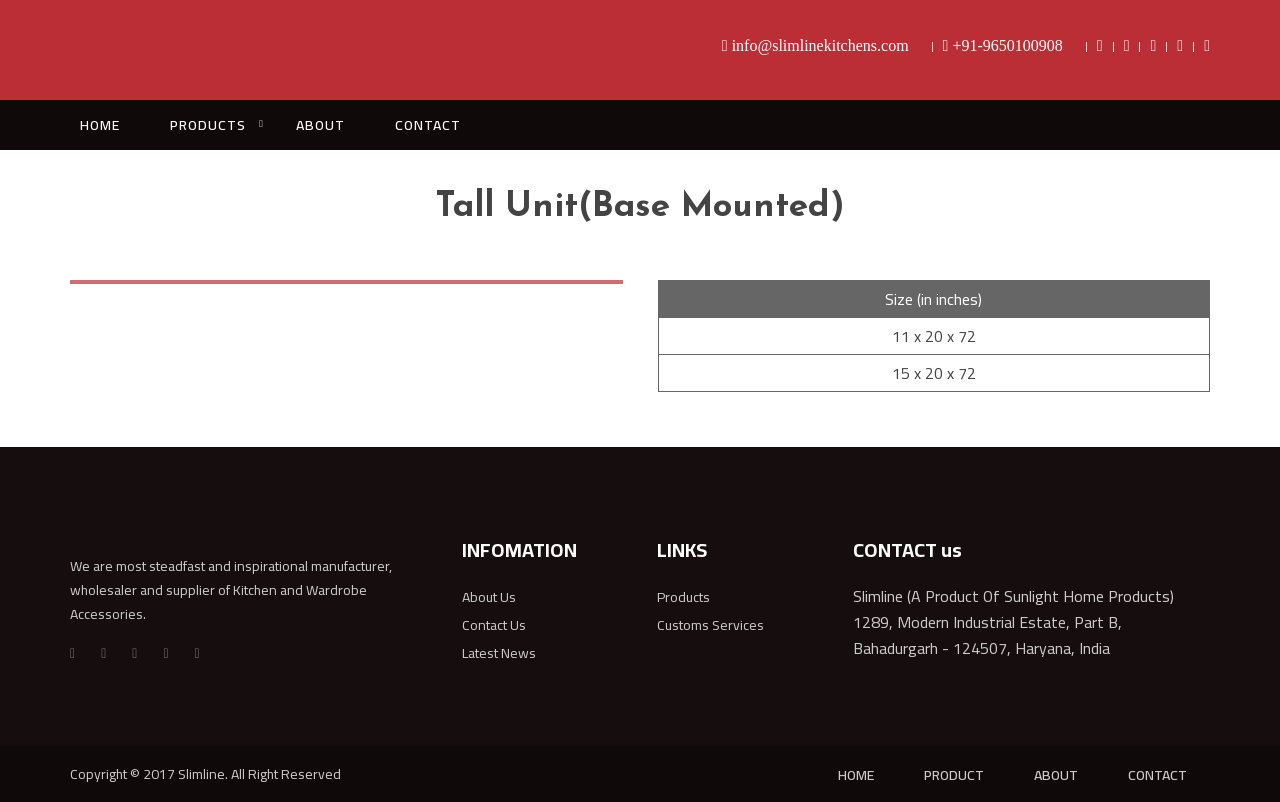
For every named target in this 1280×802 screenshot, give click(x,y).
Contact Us (494, 625)
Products (683, 597)
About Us (489, 597)
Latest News (499, 653)
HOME (100, 125)
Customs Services (710, 625)
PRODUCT (954, 775)
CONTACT (428, 125)
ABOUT (320, 125)
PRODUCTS (208, 125)
